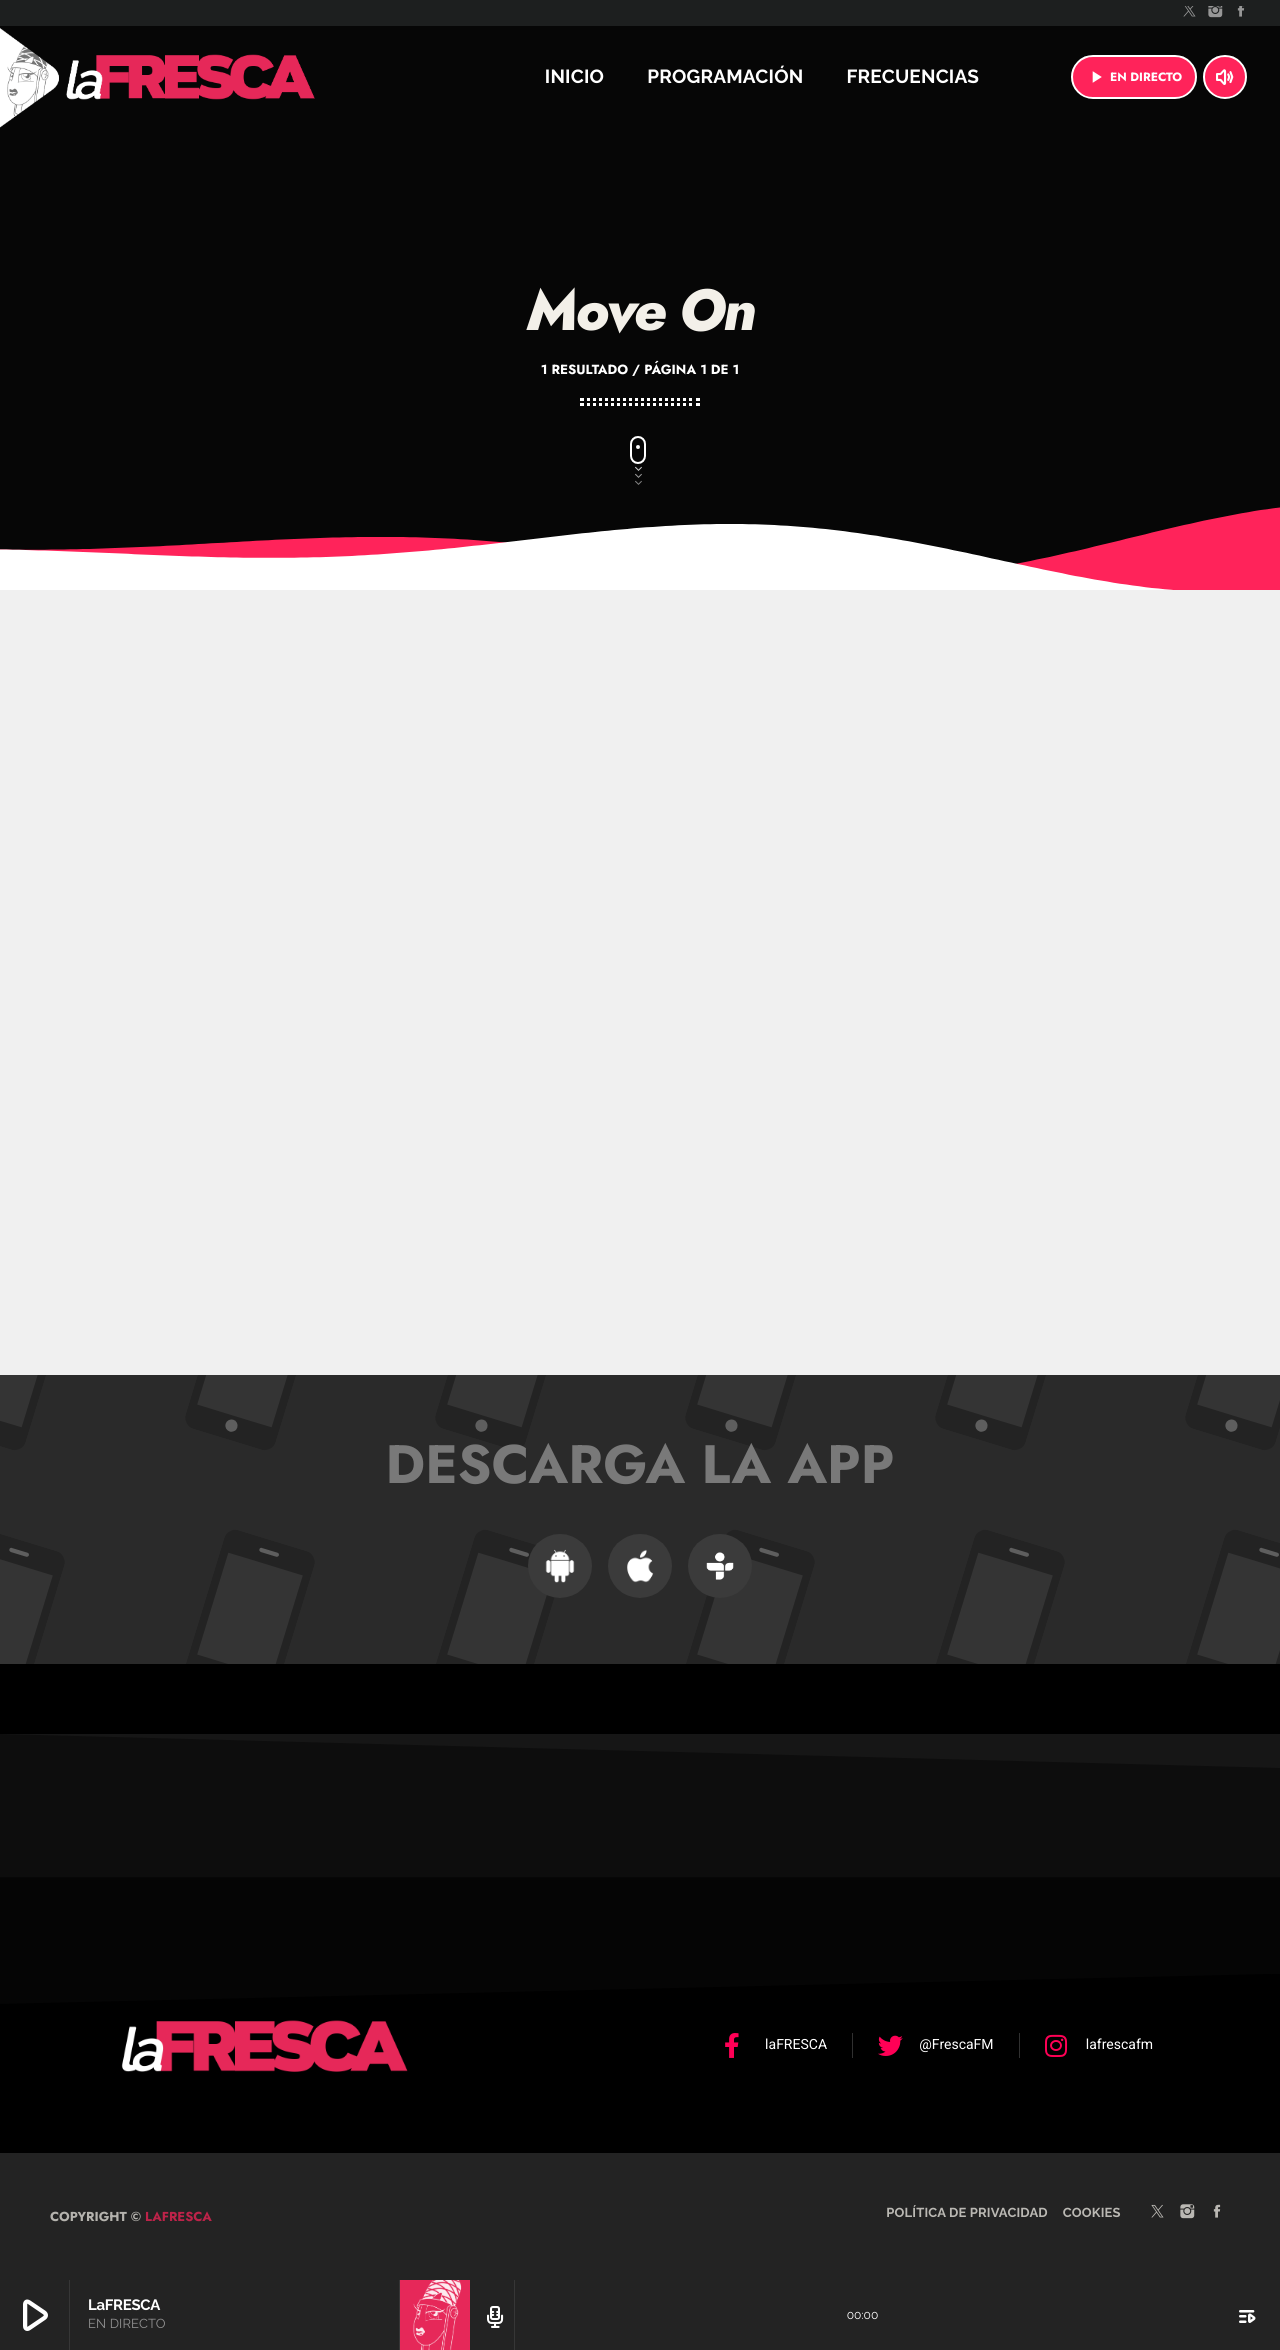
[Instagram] (1216, 13)
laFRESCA (176, 2214)
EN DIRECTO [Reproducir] (1134, 77)
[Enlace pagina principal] (244, 77)
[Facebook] (1241, 13)
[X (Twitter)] (1190, 13)
